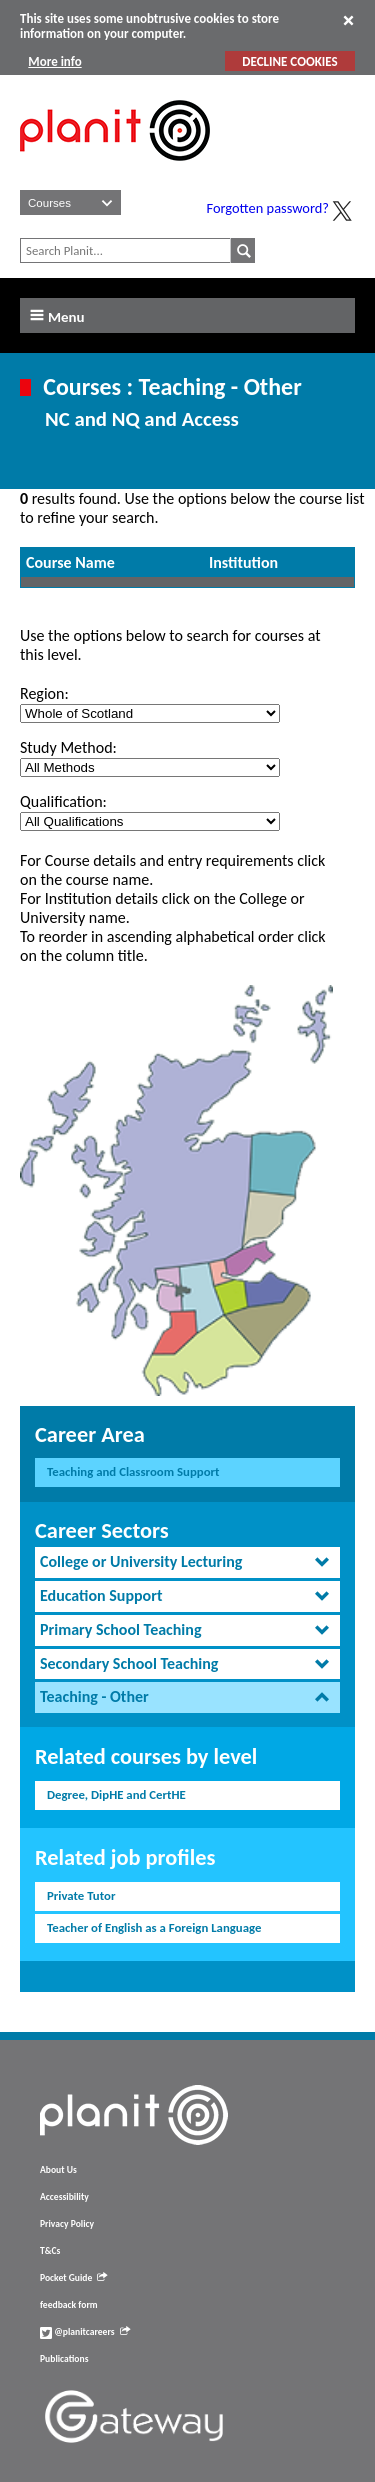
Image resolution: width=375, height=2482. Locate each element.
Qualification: (63, 801)
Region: (44, 693)
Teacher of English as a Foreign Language (154, 1927)
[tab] (187, 1562)
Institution (243, 562)
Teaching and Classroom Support (133, 1471)
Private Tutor (81, 1895)
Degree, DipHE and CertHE (116, 1794)
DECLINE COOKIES (289, 61)
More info (54, 61)
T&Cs (50, 2251)
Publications (64, 2359)
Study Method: (68, 747)
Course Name (70, 562)
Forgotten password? (268, 208)
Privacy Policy (67, 2224)
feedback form (69, 2305)
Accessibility (64, 2197)
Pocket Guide (73, 2278)
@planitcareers (85, 2332)
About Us (58, 2170)
